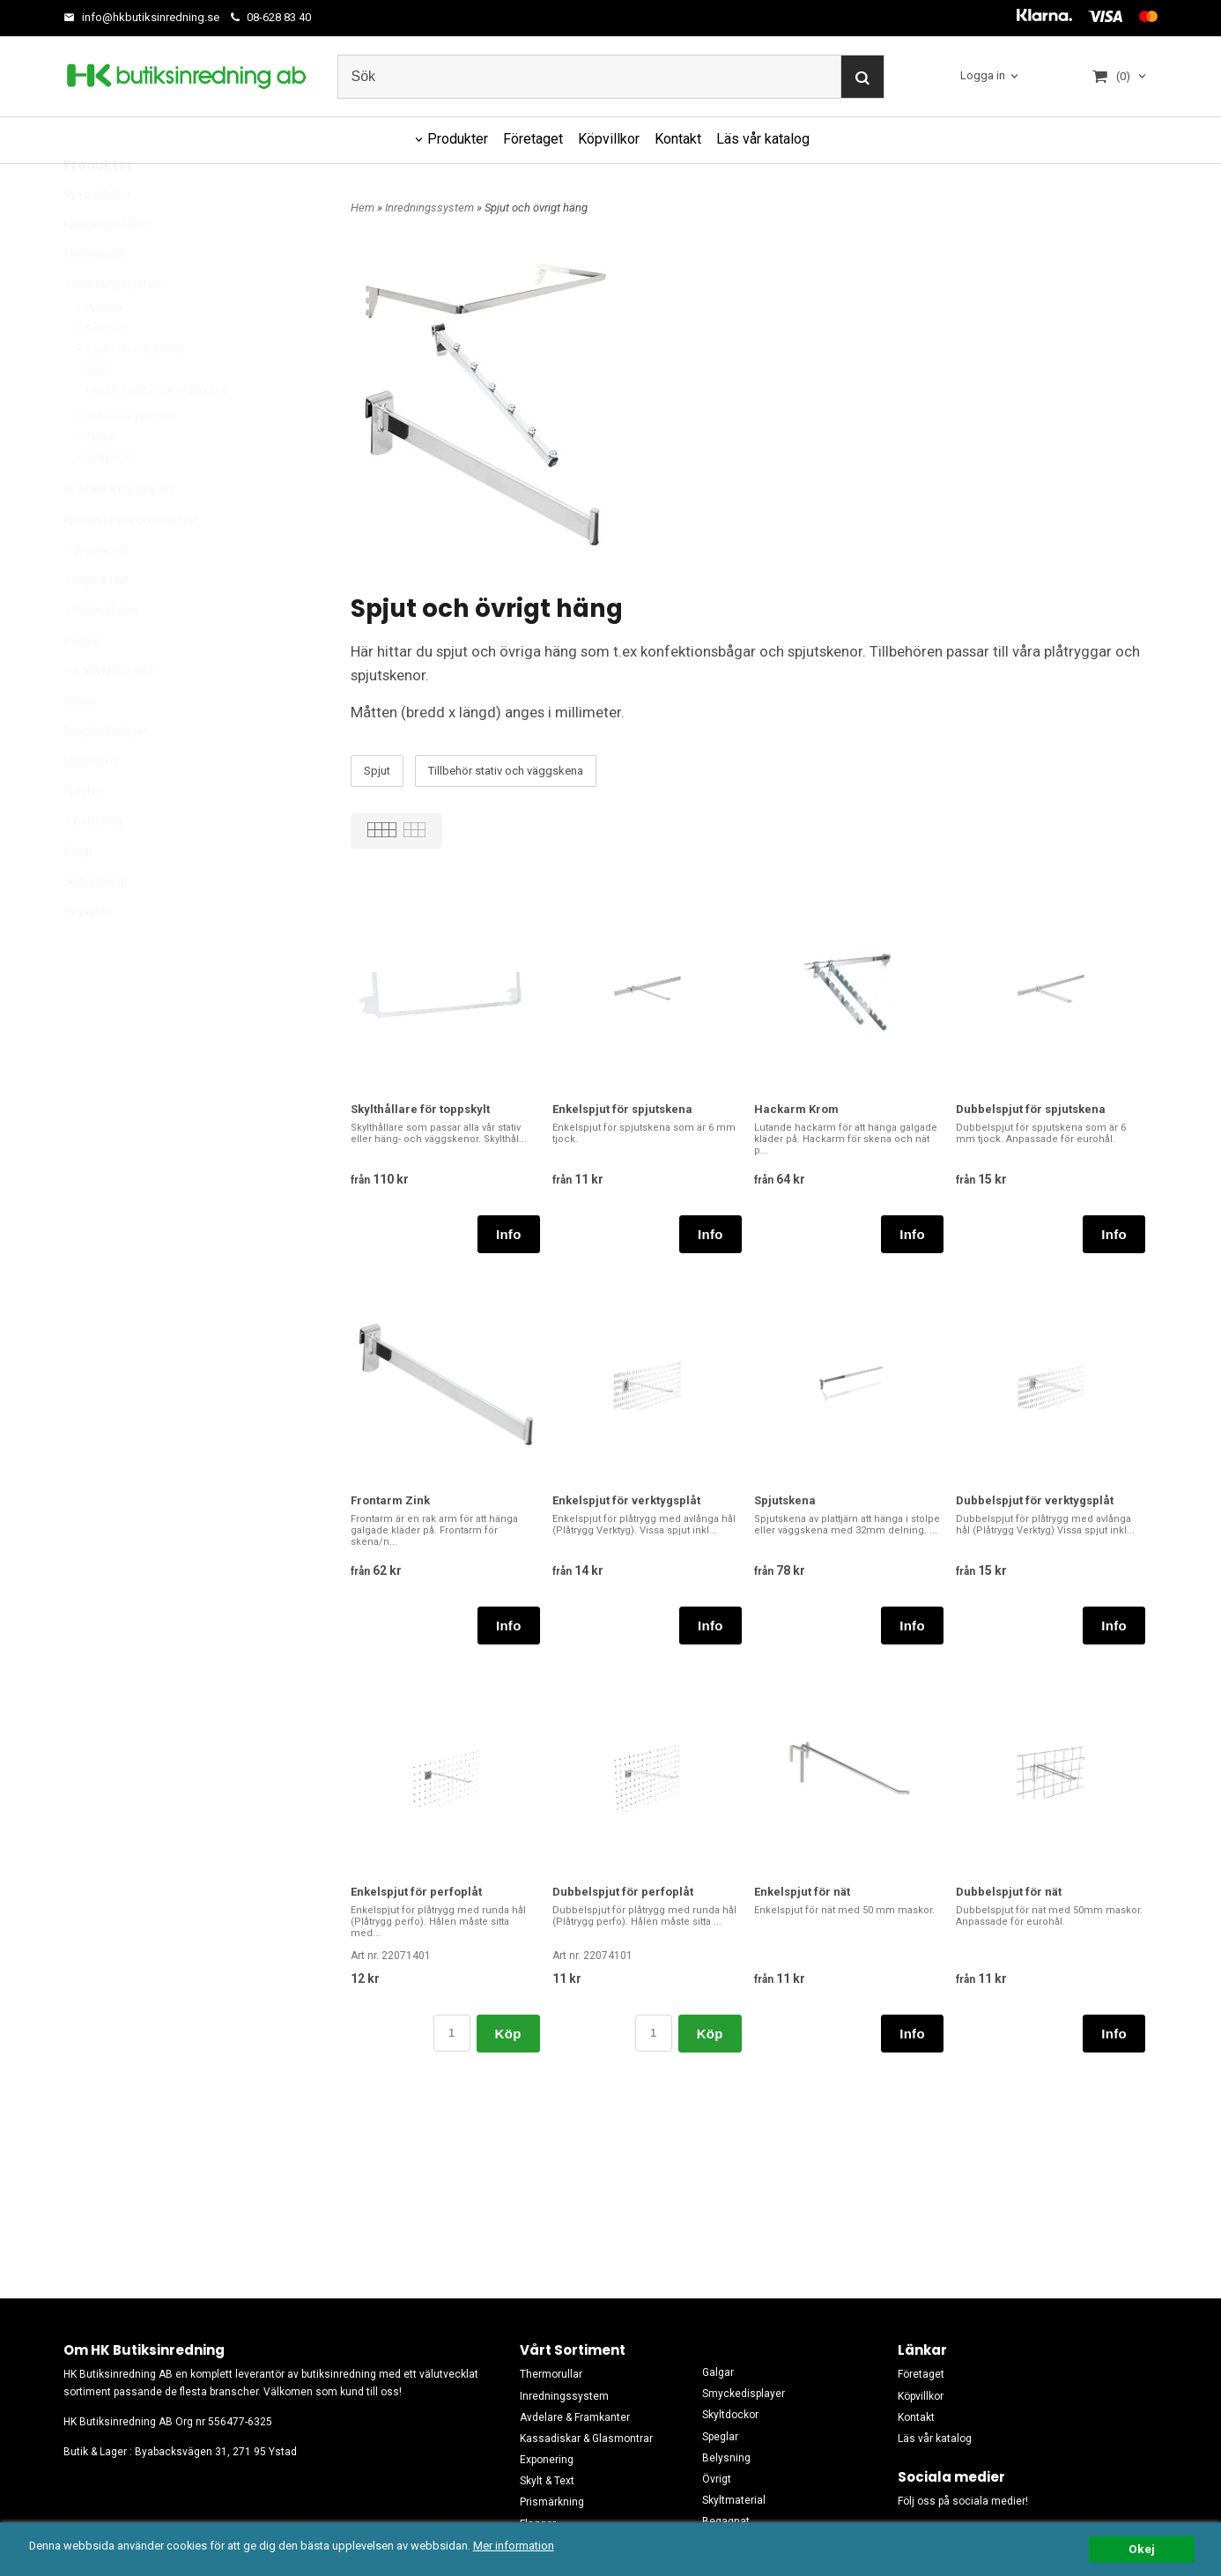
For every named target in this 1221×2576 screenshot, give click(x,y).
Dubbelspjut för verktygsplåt (1035, 1500)
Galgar (79, 743)
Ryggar (95, 478)
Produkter (457, 138)
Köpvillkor (609, 138)
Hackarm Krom (796, 1109)
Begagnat (87, 953)
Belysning (92, 863)
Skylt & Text (96, 622)
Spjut (96, 411)
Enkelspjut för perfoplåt (416, 1891)
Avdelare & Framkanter (118, 531)
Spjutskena (785, 1500)
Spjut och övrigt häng (129, 391)
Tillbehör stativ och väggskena (155, 432)
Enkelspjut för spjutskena (622, 1109)
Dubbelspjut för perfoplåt (622, 1891)
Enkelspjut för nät (802, 1891)
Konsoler (100, 369)
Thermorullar (94, 296)
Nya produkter (96, 236)
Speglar (81, 833)
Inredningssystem (113, 326)
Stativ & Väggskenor (125, 458)
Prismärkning (100, 652)
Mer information (524, 2546)
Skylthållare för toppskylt (420, 1109)
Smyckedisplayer (104, 773)
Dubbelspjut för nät (1009, 1891)
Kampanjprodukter (107, 266)
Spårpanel (103, 499)
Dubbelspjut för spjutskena (1031, 1109)
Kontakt (678, 138)
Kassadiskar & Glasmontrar (129, 562)
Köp (508, 2033)
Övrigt (77, 893)
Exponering (95, 592)
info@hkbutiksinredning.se (141, 17)
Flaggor (81, 682)
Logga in (982, 75)
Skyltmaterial (95, 923)
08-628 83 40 (271, 17)
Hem (362, 207)
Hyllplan (98, 349)
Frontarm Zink (390, 1500)
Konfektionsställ (108, 713)
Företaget (533, 138)
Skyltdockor (91, 803)
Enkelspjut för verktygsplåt (626, 1500)
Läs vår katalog (763, 138)
